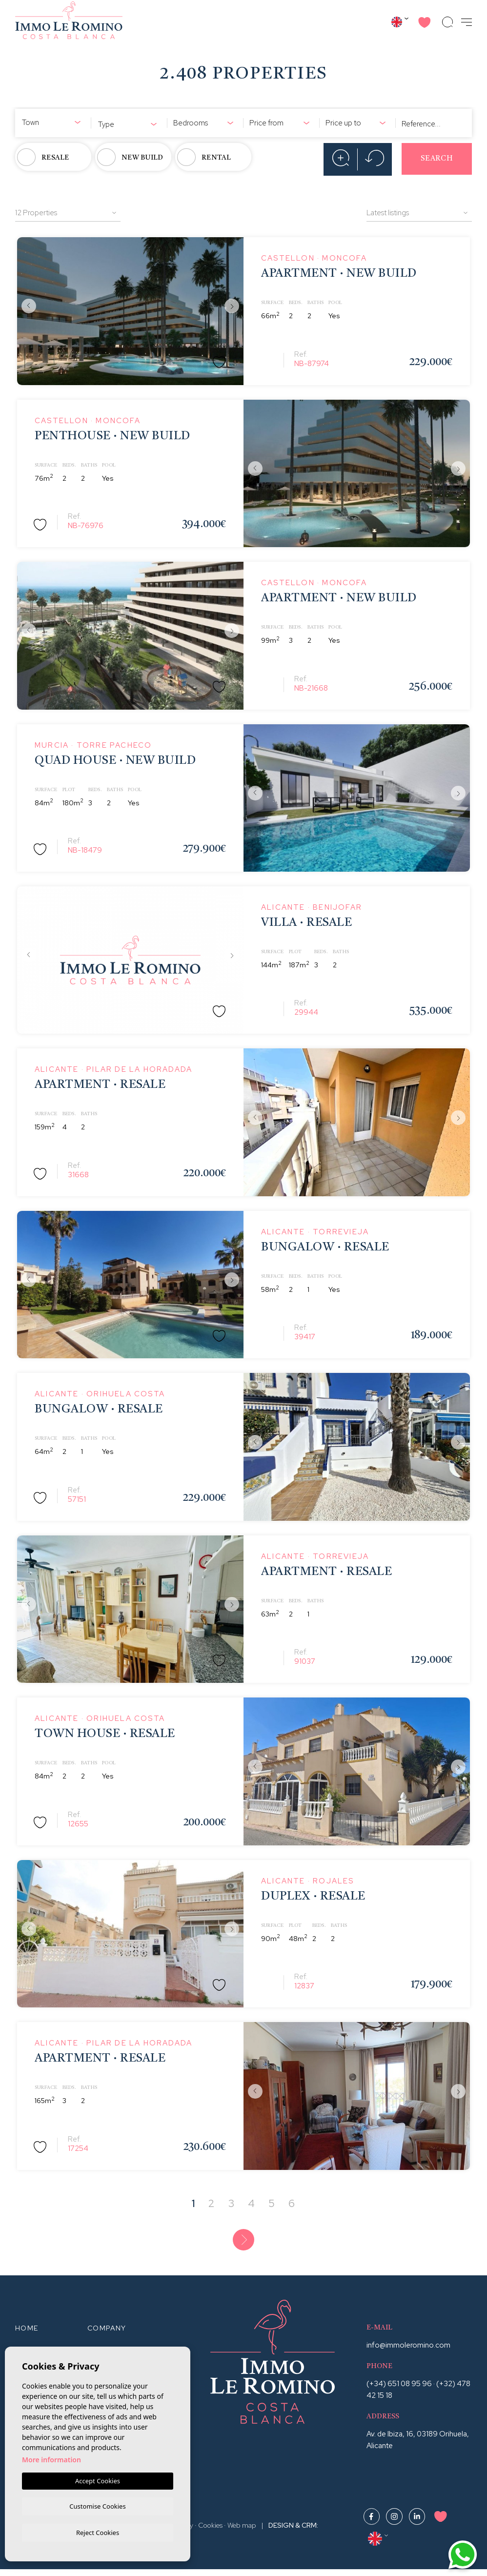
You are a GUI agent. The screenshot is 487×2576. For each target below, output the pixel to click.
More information (51, 2458)
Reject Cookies (97, 2532)
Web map (241, 2531)
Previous (27, 306)
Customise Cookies (97, 2505)
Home (27, 2334)
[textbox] (53, 122)
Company (106, 2334)
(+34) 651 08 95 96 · (401, 2389)
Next (234, 306)
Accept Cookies (97, 2479)
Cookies (210, 2531)
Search (437, 159)
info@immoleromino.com (408, 2351)
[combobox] (53, 121)
